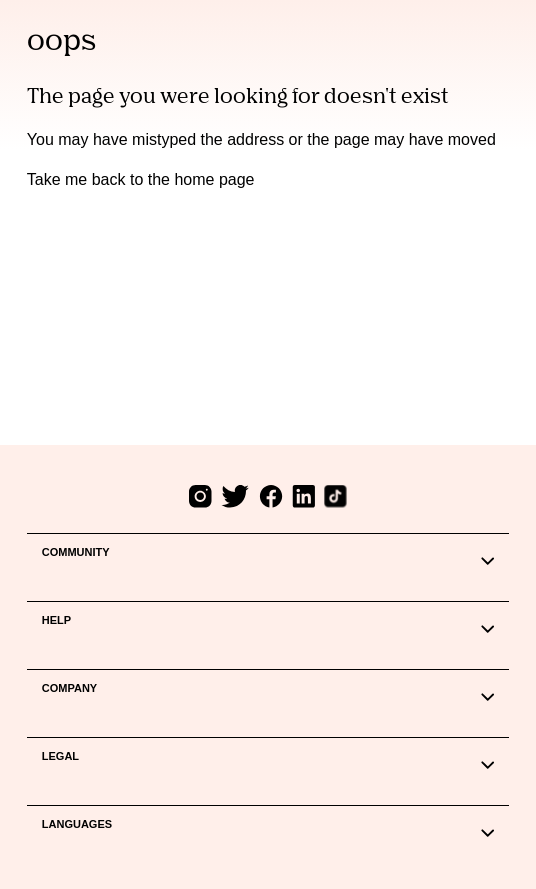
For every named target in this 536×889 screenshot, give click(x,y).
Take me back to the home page (141, 179)
